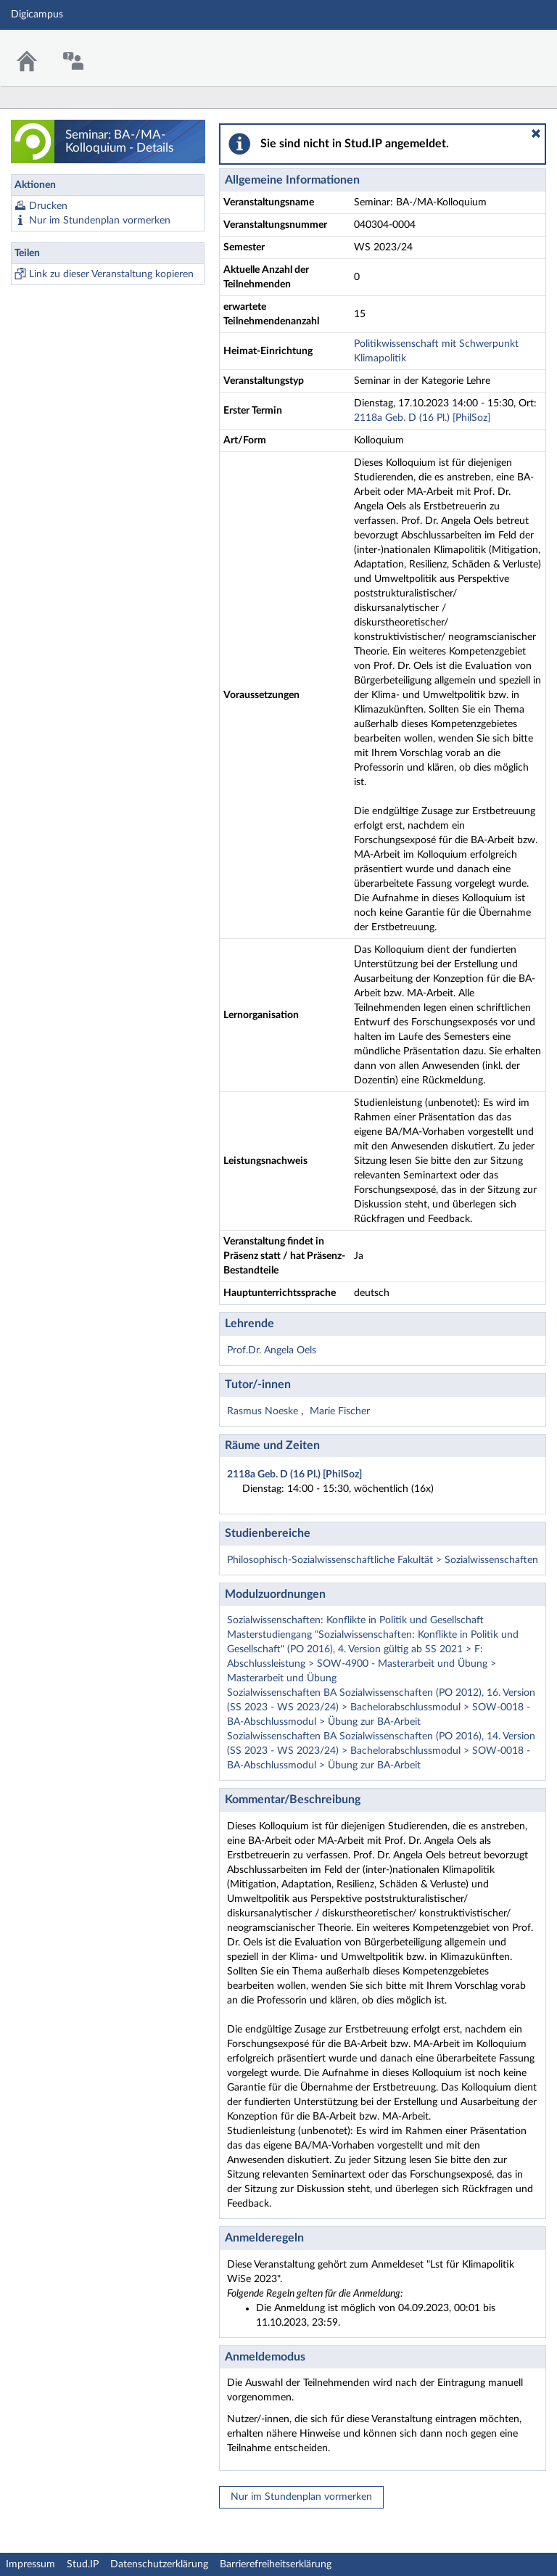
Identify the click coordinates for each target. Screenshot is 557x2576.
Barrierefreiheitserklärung (275, 2564)
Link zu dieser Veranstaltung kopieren (111, 274)
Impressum (30, 2564)
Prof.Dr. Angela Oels (271, 1350)
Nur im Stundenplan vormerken (99, 221)
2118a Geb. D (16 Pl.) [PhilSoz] (422, 418)
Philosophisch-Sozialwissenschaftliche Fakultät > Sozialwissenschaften (382, 1560)
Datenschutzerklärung (159, 2564)
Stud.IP (83, 2564)
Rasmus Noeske (264, 1411)
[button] (536, 133)
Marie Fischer (340, 1411)
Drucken (48, 206)
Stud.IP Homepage (501, 49)
